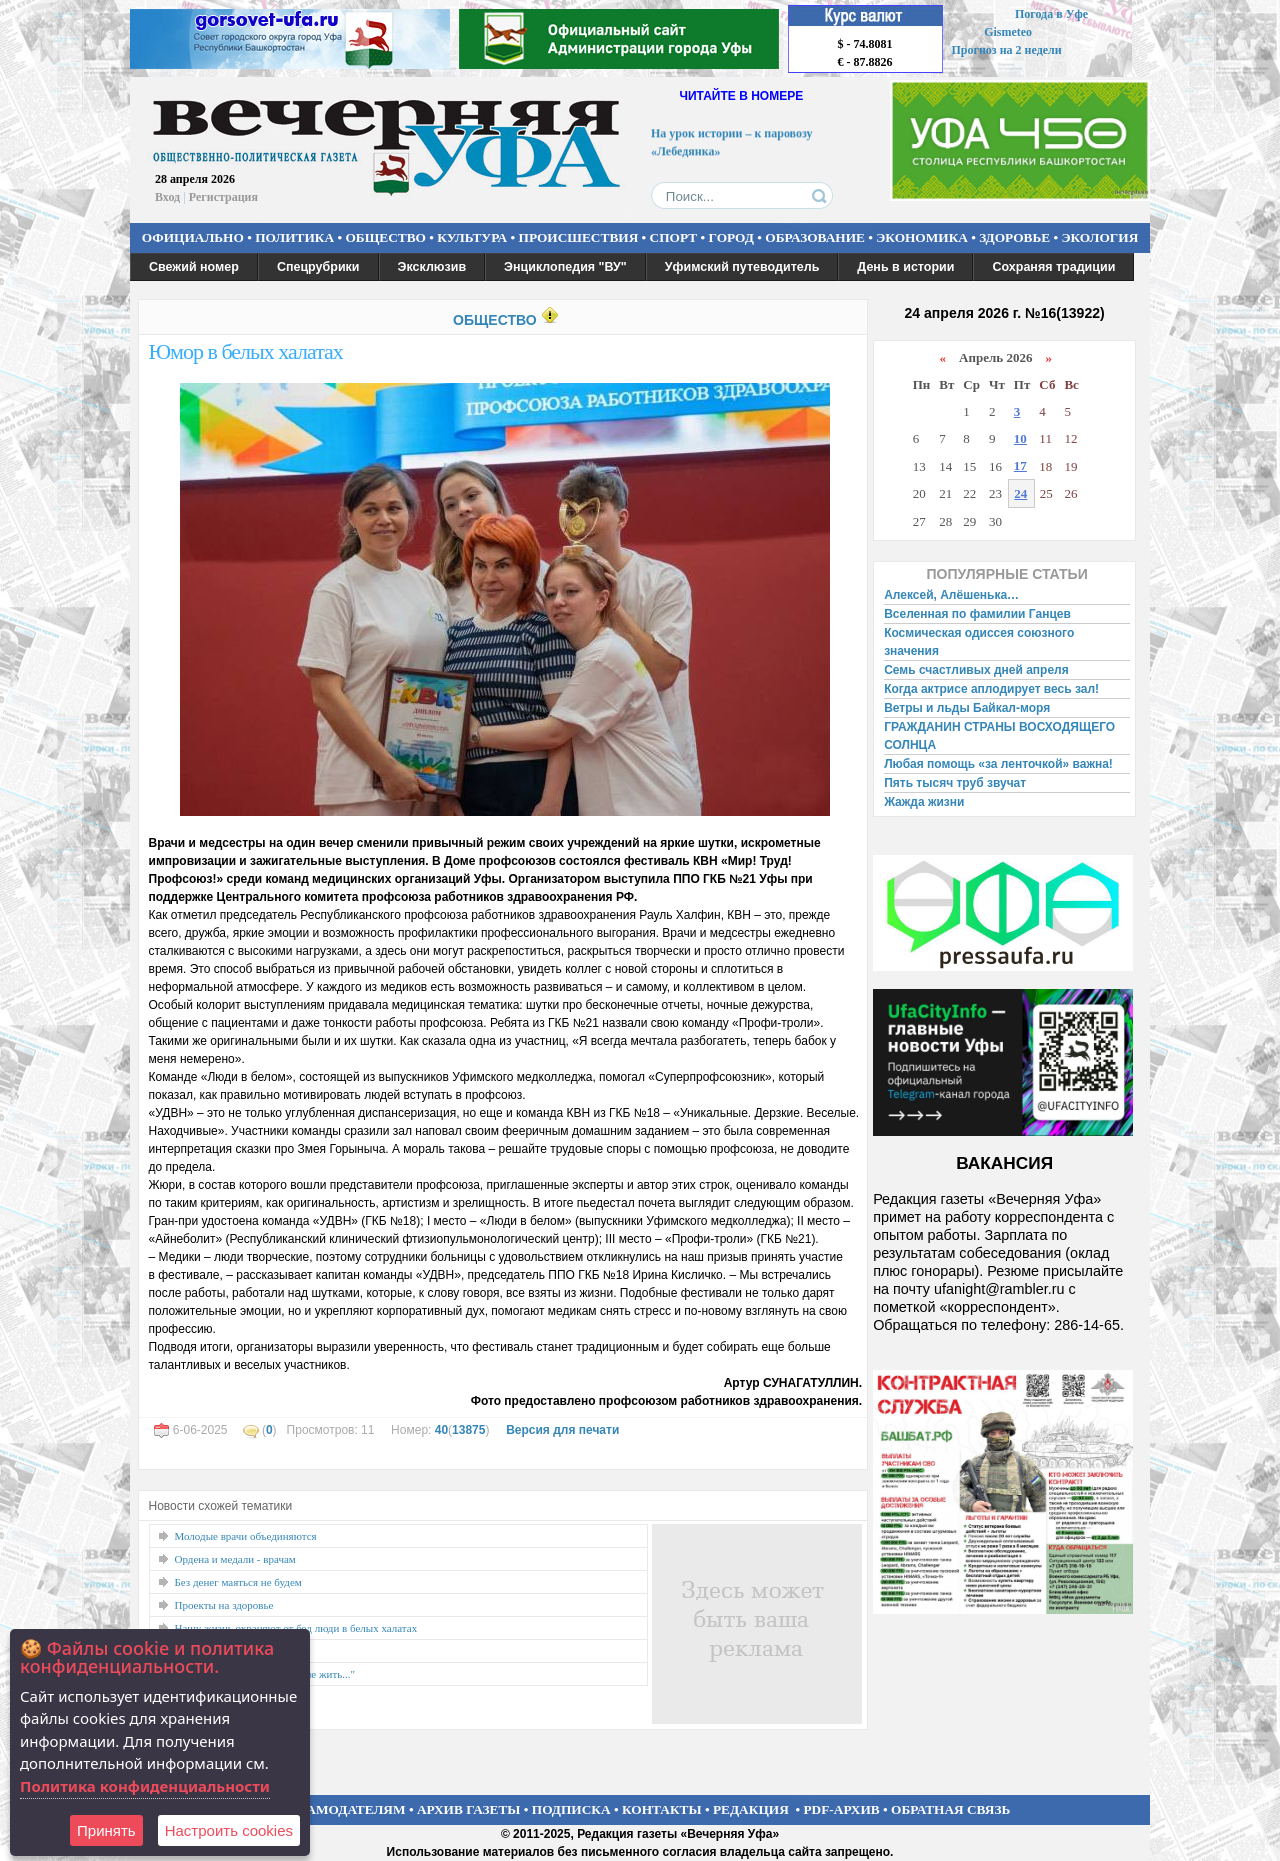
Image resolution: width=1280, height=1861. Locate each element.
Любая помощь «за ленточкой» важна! (998, 764)
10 (1020, 438)
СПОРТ (674, 237)
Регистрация (223, 197)
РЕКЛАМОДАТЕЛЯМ (338, 1809)
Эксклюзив (432, 267)
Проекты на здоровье (224, 1605)
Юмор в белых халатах (246, 351)
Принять (106, 1830)
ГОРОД (731, 237)
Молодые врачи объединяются (246, 1536)
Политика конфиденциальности (145, 1786)
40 (441, 1430)
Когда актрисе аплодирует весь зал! (991, 689)
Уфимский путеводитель (742, 267)
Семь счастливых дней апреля (976, 670)
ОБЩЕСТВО (385, 237)
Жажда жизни (924, 802)
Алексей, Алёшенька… (951, 595)
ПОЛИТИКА (294, 237)
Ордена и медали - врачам (235, 1559)
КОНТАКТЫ (662, 1809)
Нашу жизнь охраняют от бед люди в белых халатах (296, 1628)
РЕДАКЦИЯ (751, 1809)
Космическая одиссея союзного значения (979, 642)
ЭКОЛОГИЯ (1099, 237)
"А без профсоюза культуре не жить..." (265, 1674)
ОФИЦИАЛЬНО (193, 237)
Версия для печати (562, 1430)
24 (1020, 493)
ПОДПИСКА (571, 1809)
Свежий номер (194, 267)
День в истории (905, 267)
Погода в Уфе (1051, 14)
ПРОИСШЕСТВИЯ (579, 237)
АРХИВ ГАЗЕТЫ (469, 1809)
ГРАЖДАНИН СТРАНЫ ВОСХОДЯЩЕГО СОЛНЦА (999, 736)
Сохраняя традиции (1053, 267)
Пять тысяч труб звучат (955, 783)
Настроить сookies (229, 1830)
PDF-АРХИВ (841, 1809)
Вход (167, 197)
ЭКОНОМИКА (922, 237)
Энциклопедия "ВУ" (565, 267)
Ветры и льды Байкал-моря (967, 708)
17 (1020, 465)
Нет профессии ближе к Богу (243, 1651)
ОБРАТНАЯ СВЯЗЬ (950, 1809)
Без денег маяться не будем (238, 1582)
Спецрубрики (318, 267)
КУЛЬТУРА (472, 237)
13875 (468, 1430)
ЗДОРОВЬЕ (1014, 237)
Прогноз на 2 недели (1007, 50)
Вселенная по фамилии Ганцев (977, 614)
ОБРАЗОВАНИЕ (815, 237)
